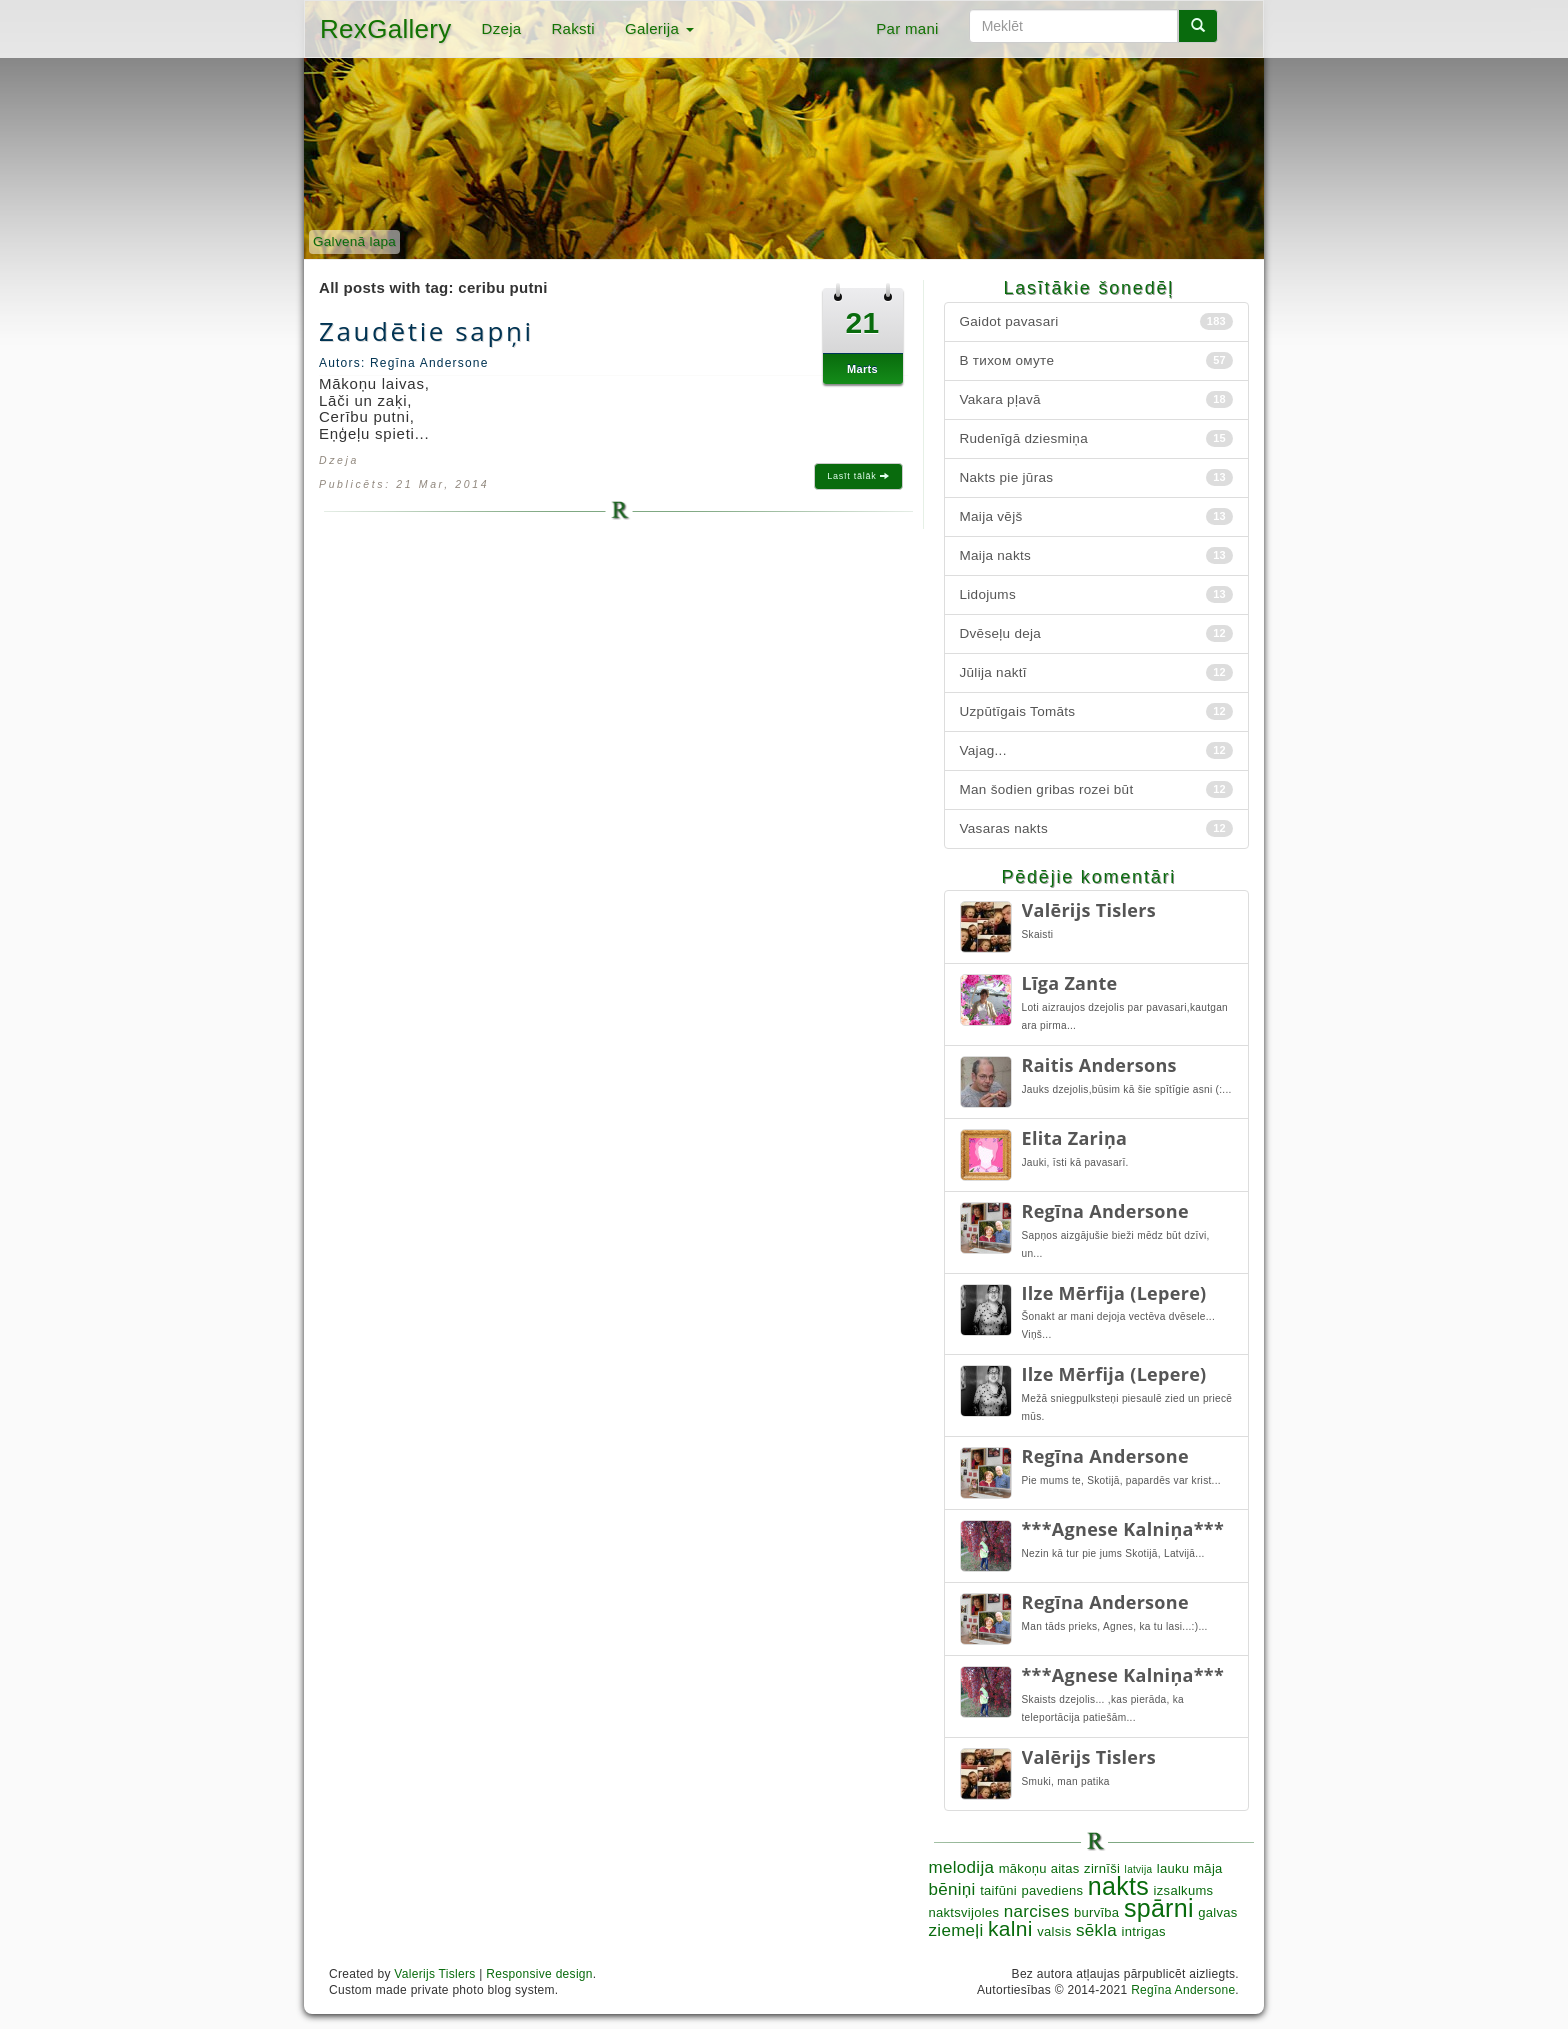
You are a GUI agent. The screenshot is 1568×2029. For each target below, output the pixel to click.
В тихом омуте (1097, 360)
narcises (1037, 1911)
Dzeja (502, 28)
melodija (962, 1867)
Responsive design (539, 1974)
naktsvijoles (964, 1912)
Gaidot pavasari (1097, 321)
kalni (1010, 1928)
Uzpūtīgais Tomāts (1097, 711)
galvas (1217, 1912)
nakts (1118, 1886)
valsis (1054, 1931)
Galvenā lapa (354, 241)
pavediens (1052, 1890)
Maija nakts (1097, 555)
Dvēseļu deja (1097, 633)
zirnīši (1102, 1868)
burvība (1096, 1912)
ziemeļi (956, 1930)
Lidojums (1097, 594)
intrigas (1144, 1931)
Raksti (572, 28)
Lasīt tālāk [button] (858, 476)
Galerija (659, 28)
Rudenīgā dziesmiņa (1097, 438)
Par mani (907, 28)
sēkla (1096, 1930)
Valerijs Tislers (434, 1974)
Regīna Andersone (1183, 1990)
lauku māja (1190, 1868)
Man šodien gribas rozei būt (1097, 789)
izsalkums (1184, 1890)
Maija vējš (1097, 516)
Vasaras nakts (1097, 828)
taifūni (998, 1890)
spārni (1159, 1908)
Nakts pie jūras (1097, 477)
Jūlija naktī (1097, 672)
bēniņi (952, 1889)
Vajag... (1097, 750)
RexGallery (386, 29)
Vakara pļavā (1097, 399)
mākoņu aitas (1039, 1868)
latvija (1139, 1869)
